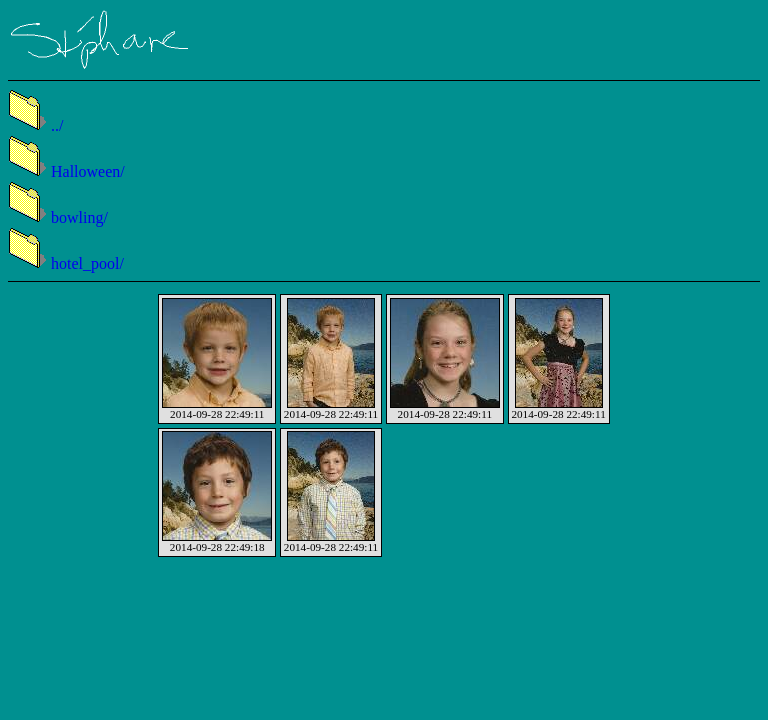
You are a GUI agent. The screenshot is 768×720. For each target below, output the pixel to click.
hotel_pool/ (66, 263)
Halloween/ (66, 171)
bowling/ (58, 217)
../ (35, 125)
